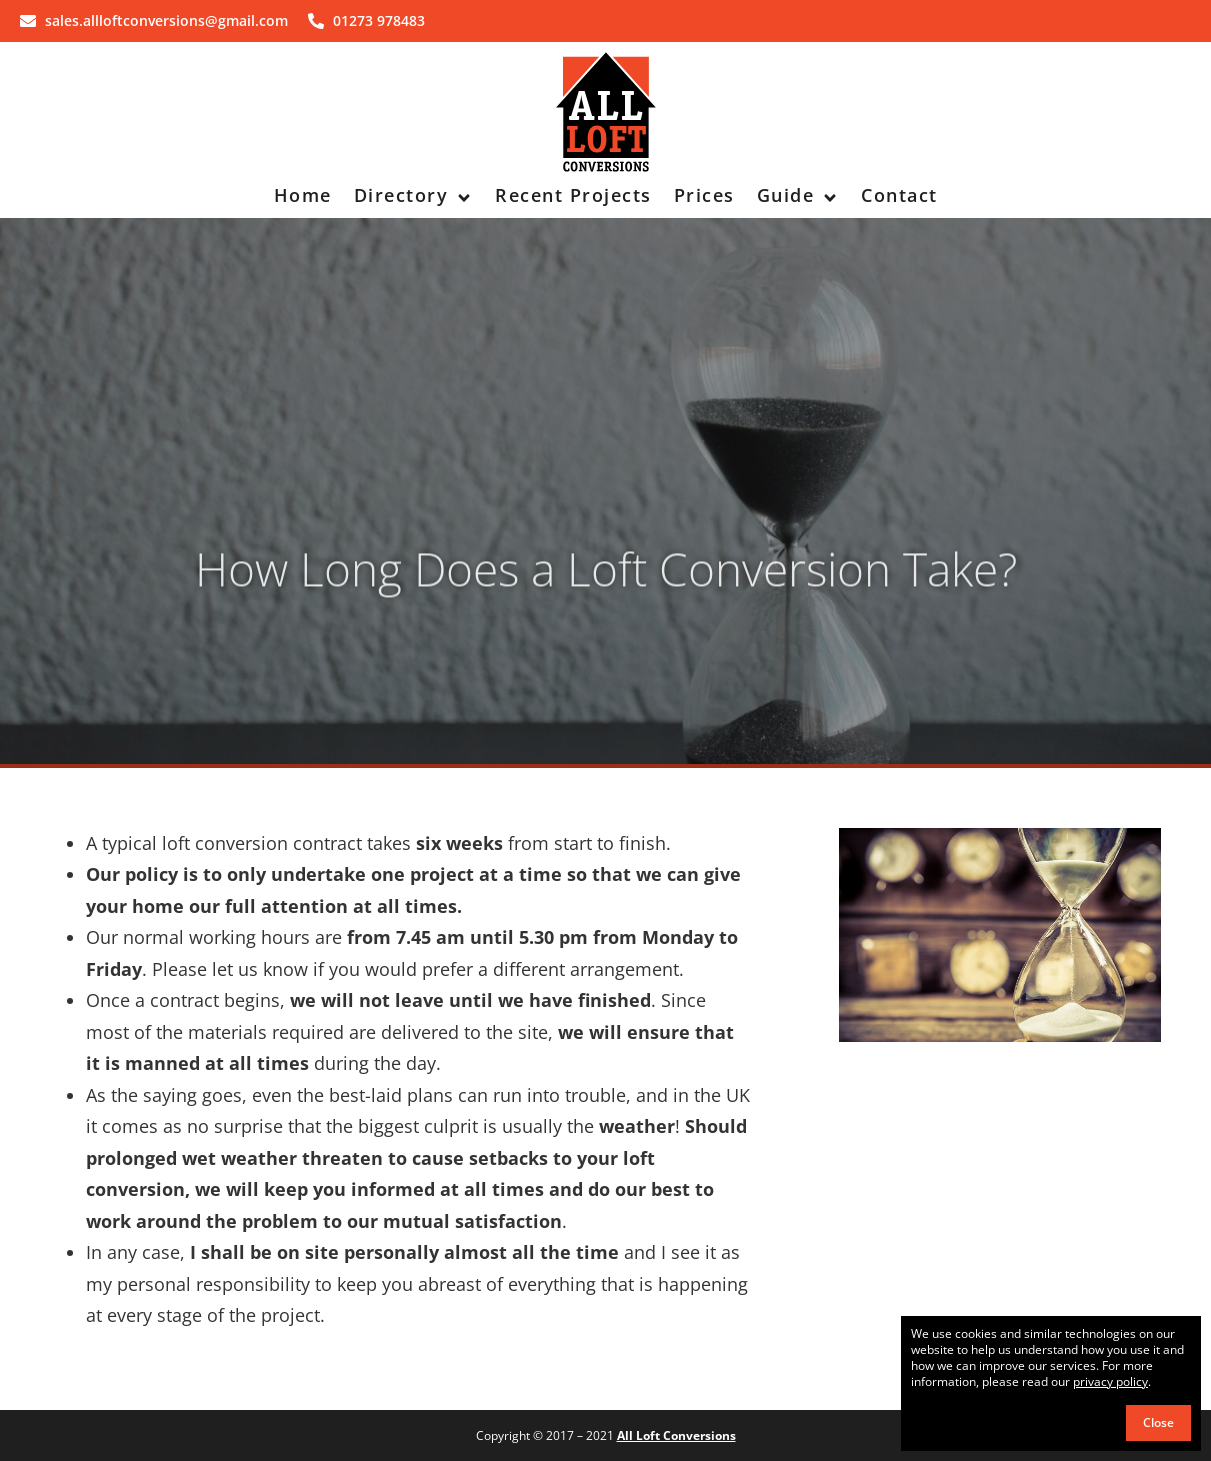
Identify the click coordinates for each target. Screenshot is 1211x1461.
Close (1158, 1422)
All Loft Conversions (676, 1435)
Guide (798, 195)
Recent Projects (573, 195)
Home (303, 195)
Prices (704, 195)
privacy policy (1110, 1381)
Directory (414, 195)
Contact (899, 195)
